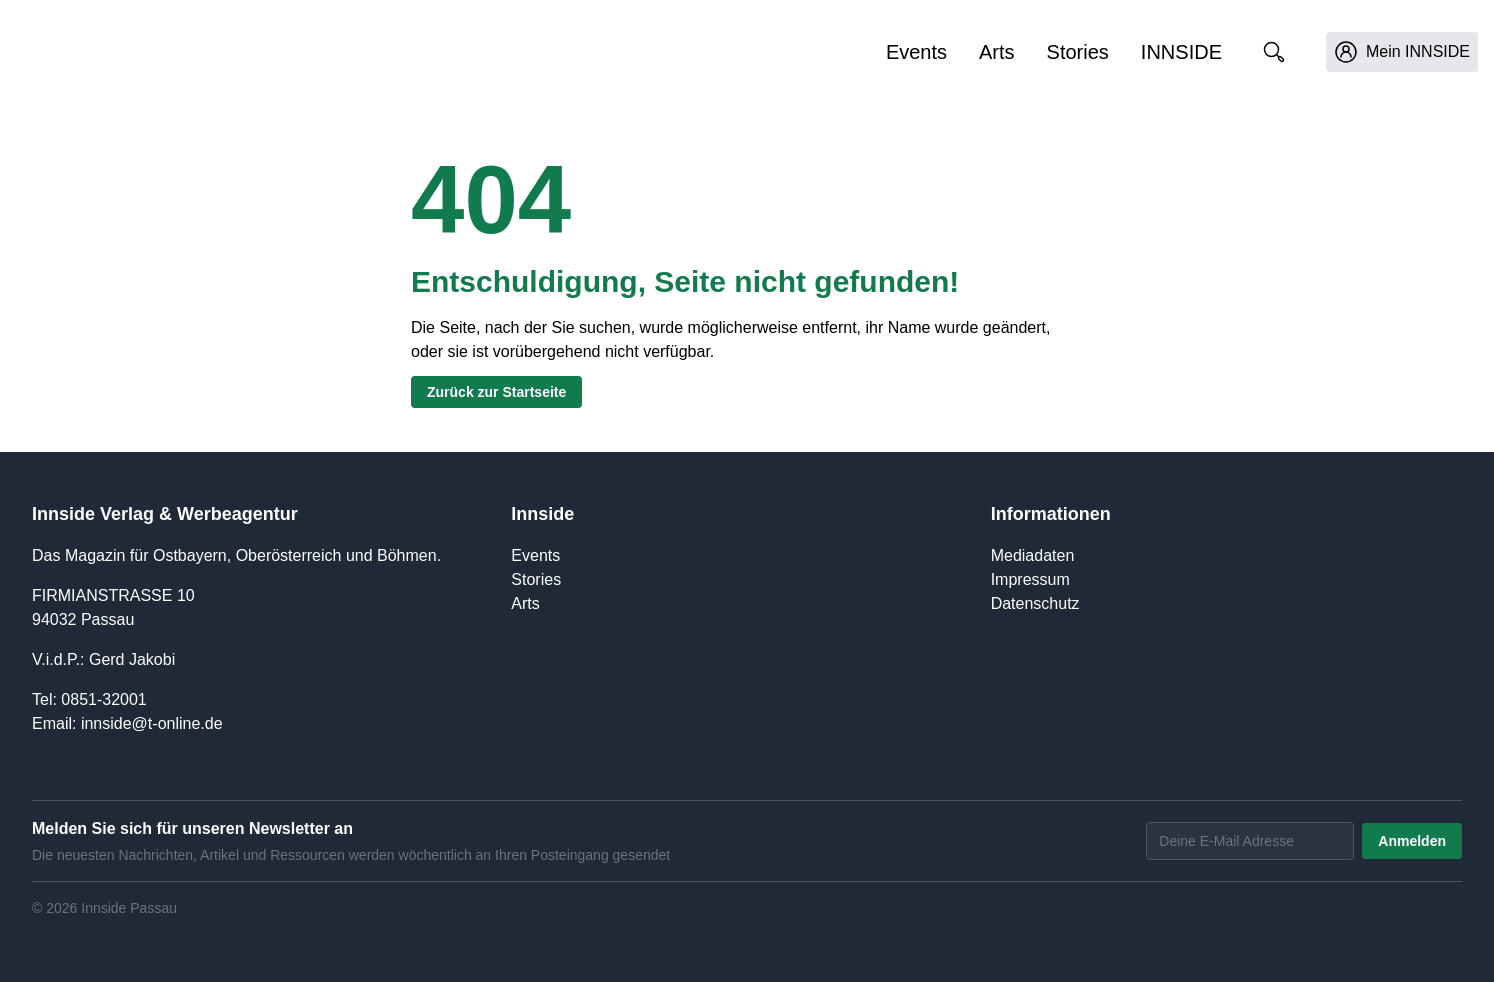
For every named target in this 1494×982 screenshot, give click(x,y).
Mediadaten (1033, 555)
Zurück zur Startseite (496, 392)
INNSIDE (1181, 52)
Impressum (1030, 579)
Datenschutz (1035, 603)
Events (916, 52)
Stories (1078, 52)
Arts (997, 52)
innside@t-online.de (152, 723)
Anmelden (1412, 841)
